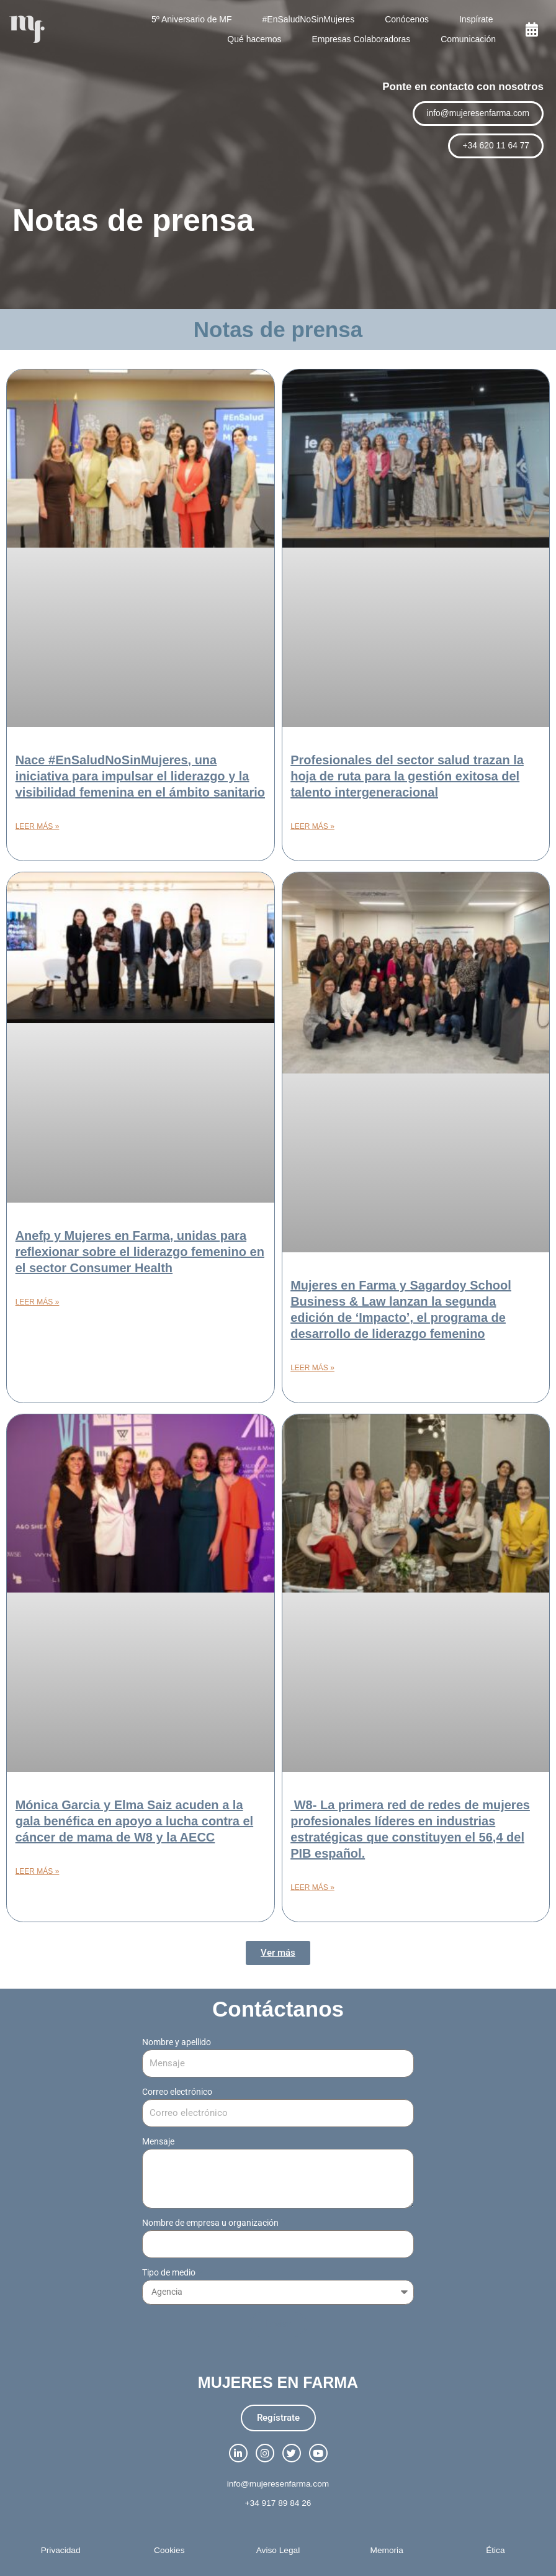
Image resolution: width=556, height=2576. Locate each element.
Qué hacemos (254, 39)
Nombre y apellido (177, 2042)
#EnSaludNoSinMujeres (308, 19)
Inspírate (476, 19)
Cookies (169, 2550)
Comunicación (468, 39)
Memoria (386, 2550)
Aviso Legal (278, 2550)
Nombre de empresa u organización (211, 2223)
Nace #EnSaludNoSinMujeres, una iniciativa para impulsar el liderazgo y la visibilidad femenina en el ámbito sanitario (140, 776)
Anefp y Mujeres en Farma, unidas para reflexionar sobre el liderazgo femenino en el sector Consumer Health (140, 1252)
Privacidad (61, 2550)
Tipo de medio (169, 2272)
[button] (278, 1953)
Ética (495, 2550)
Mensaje (158, 2141)
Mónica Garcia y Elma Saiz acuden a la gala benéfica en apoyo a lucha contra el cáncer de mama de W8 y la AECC (134, 1821)
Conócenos (407, 19)
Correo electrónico (178, 2092)
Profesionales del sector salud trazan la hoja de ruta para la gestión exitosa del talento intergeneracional (407, 776)
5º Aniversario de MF (191, 19)
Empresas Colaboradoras (361, 39)
